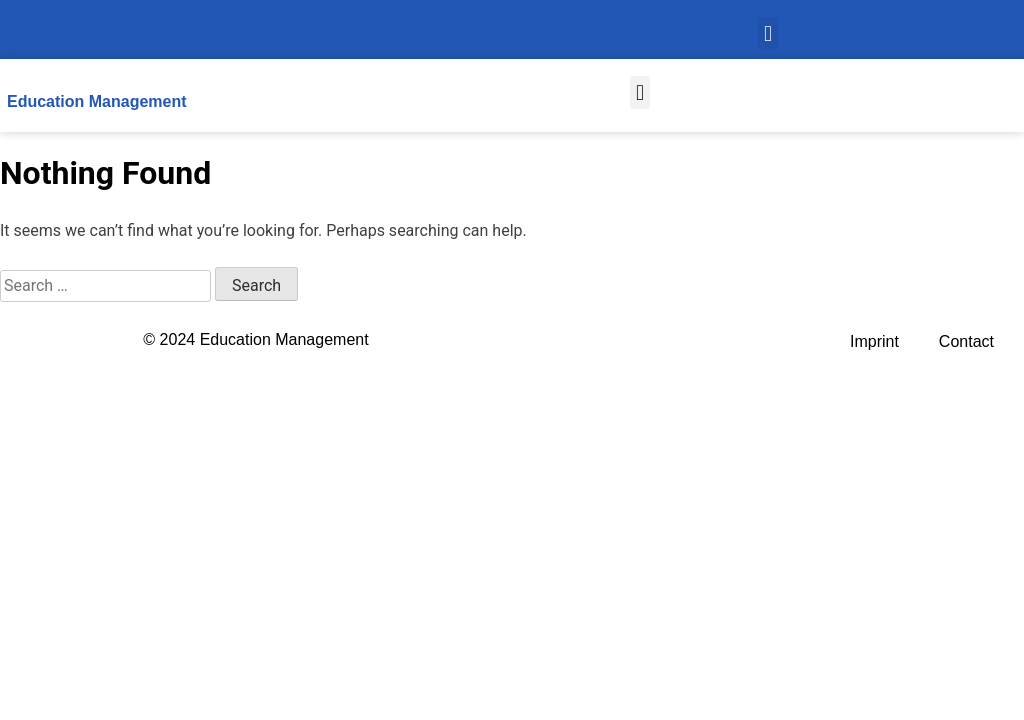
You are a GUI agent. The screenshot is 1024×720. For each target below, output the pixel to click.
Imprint (874, 341)
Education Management (97, 101)
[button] (767, 33)
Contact (966, 341)
